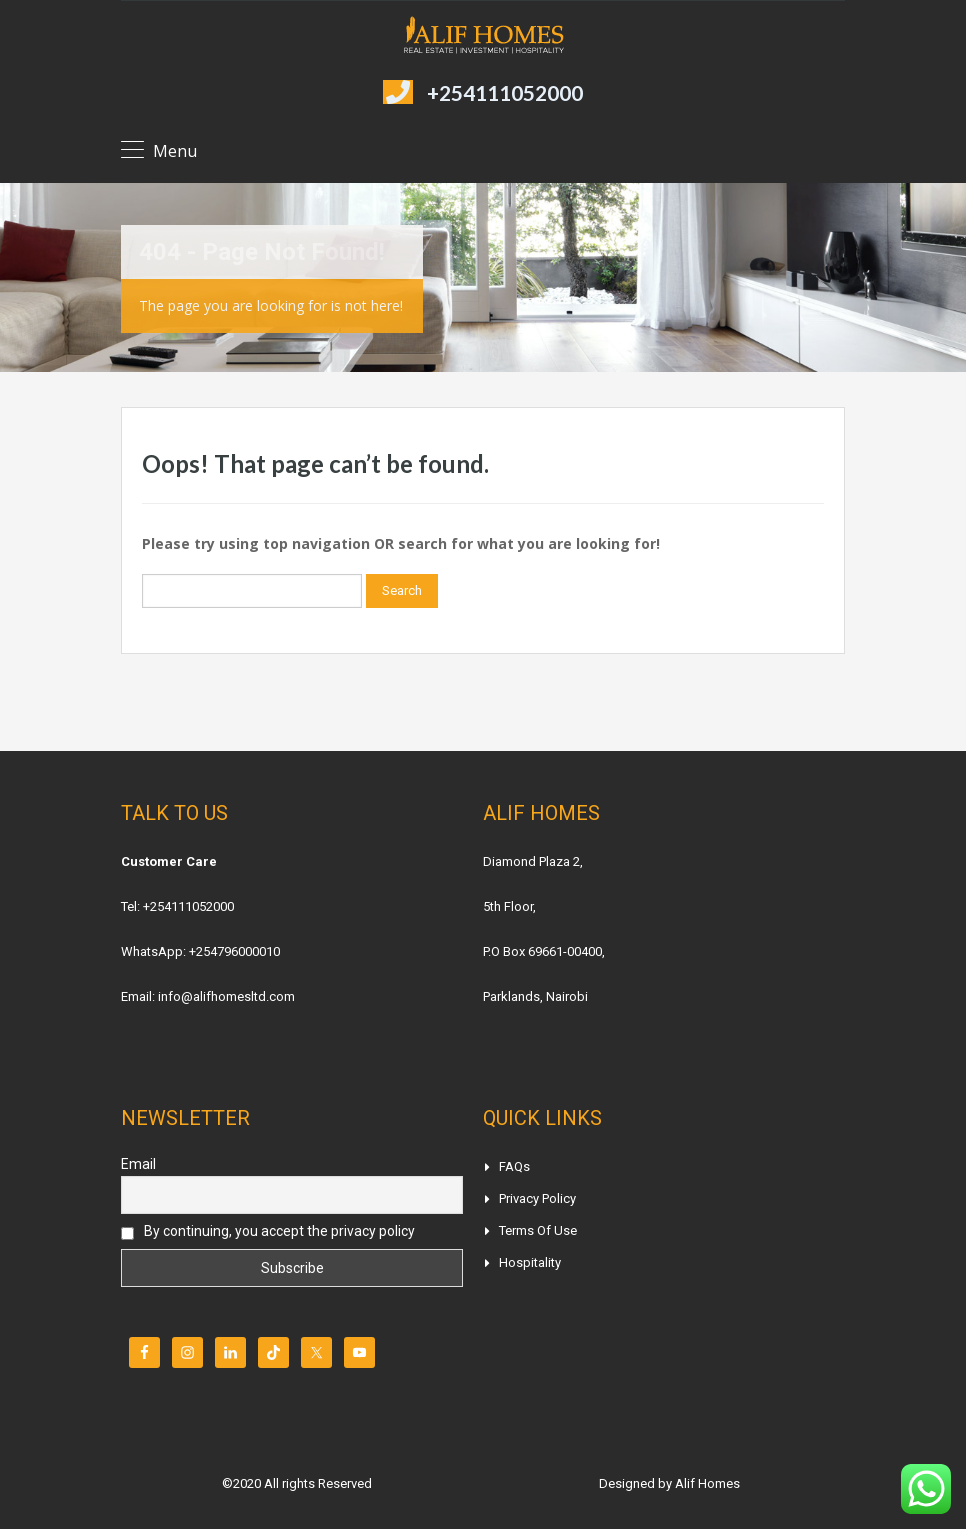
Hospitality (530, 1262)
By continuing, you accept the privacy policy (268, 1232)
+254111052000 (505, 92)
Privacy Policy (537, 1198)
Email (138, 1164)
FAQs (514, 1166)
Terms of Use (538, 1230)
